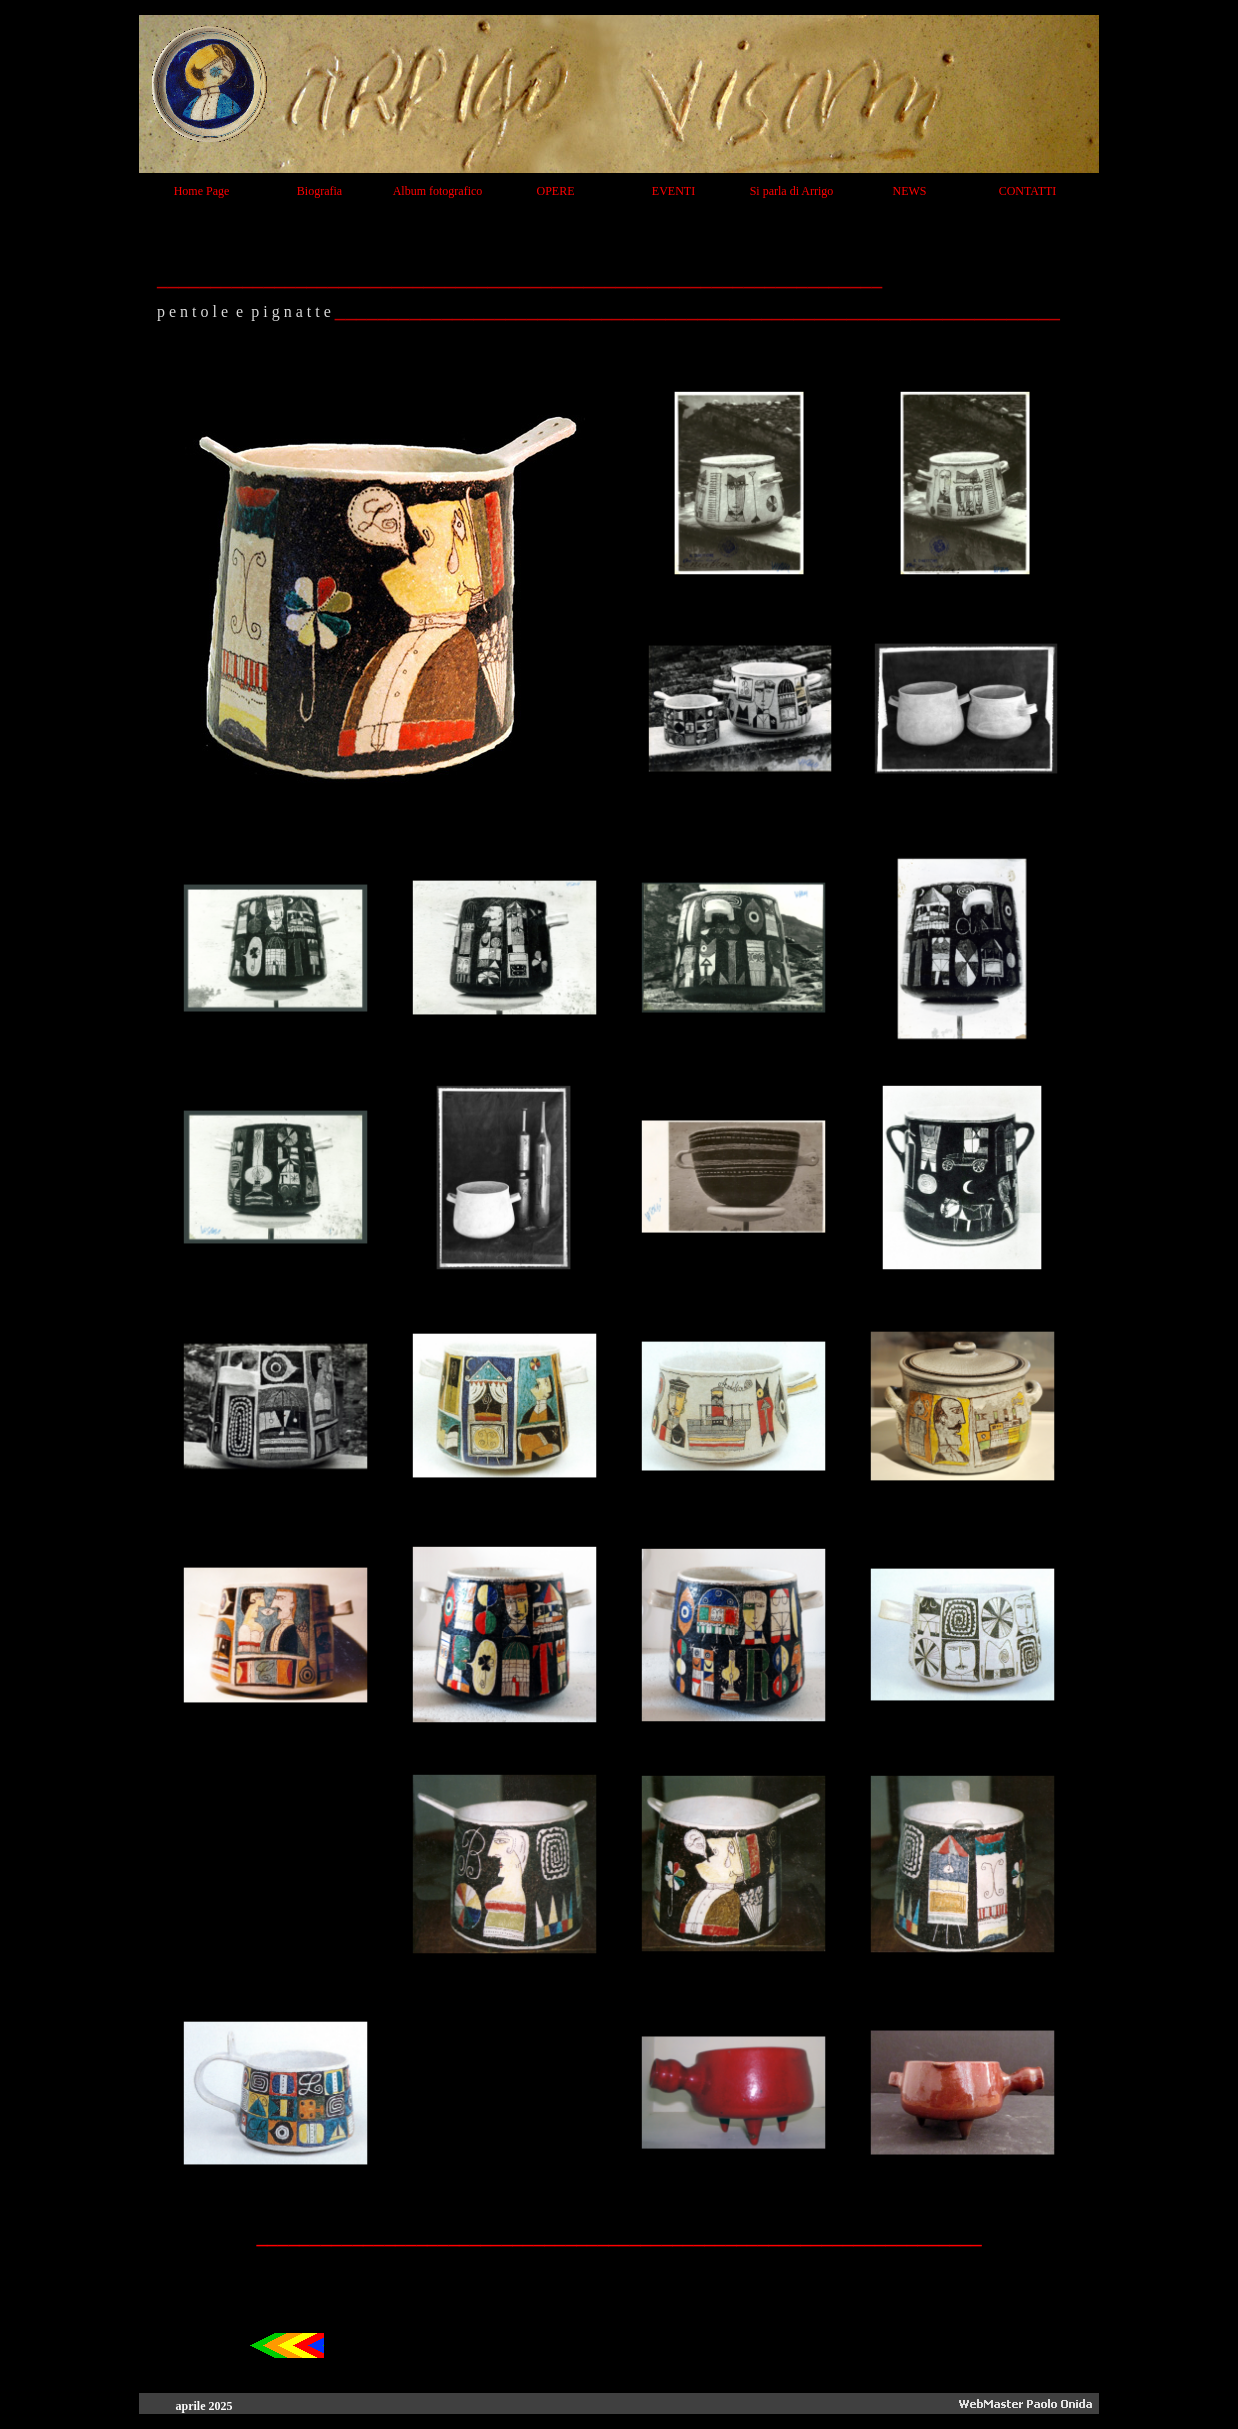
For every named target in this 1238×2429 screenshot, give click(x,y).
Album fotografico (438, 191)
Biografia (319, 191)
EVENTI (673, 191)
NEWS (910, 191)
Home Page (202, 191)
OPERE (555, 191)
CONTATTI (1028, 191)
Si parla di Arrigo (792, 191)
